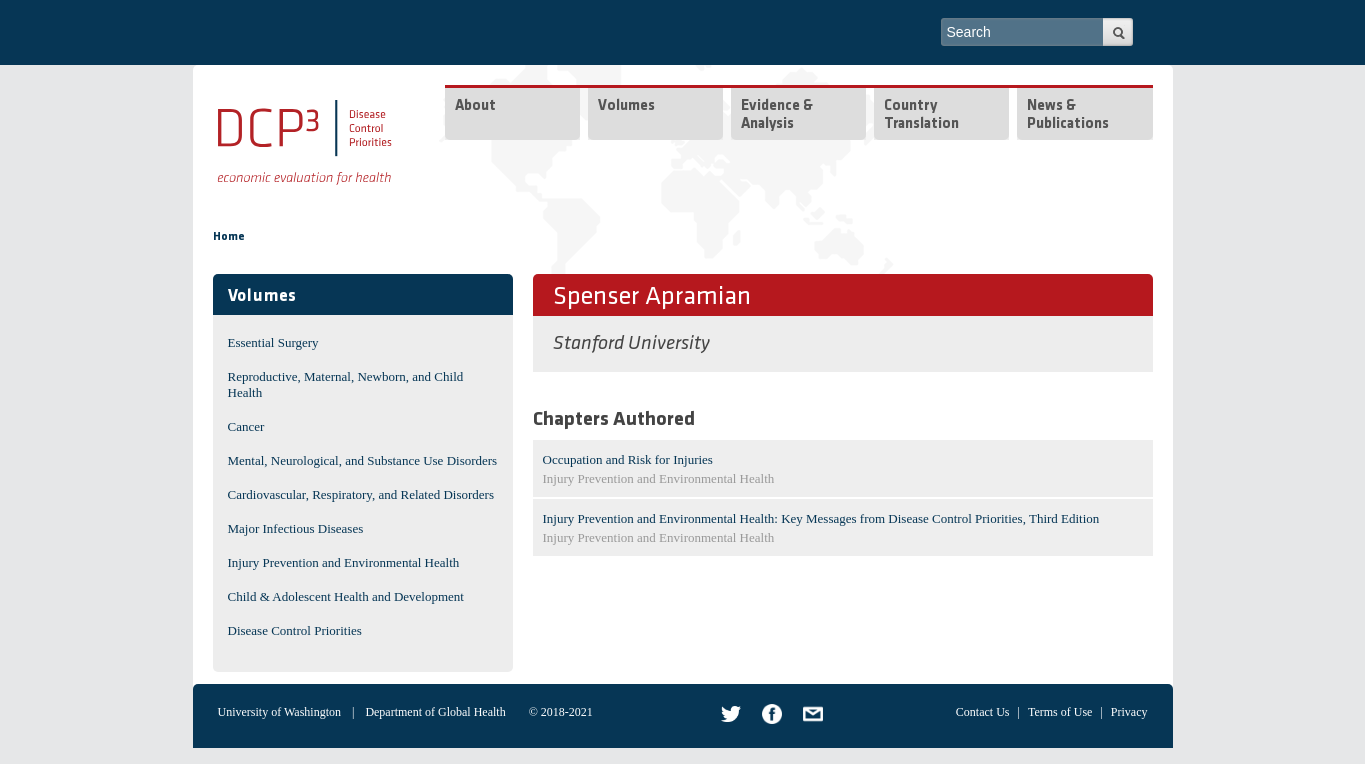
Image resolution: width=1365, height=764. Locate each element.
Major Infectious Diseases (296, 528)
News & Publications (1068, 115)
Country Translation (921, 115)
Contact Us (983, 712)
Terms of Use (1060, 712)
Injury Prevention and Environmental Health (344, 562)
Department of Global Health (435, 712)
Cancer (246, 426)
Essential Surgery (273, 342)
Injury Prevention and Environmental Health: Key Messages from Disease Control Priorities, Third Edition (821, 518)
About (475, 106)
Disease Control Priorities (295, 630)
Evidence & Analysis (777, 115)
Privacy (1129, 712)
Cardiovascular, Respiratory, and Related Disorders (361, 494)
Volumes (626, 106)
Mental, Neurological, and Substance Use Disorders (363, 460)
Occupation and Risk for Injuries (628, 459)
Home (229, 237)
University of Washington (279, 712)
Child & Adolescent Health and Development (346, 596)
